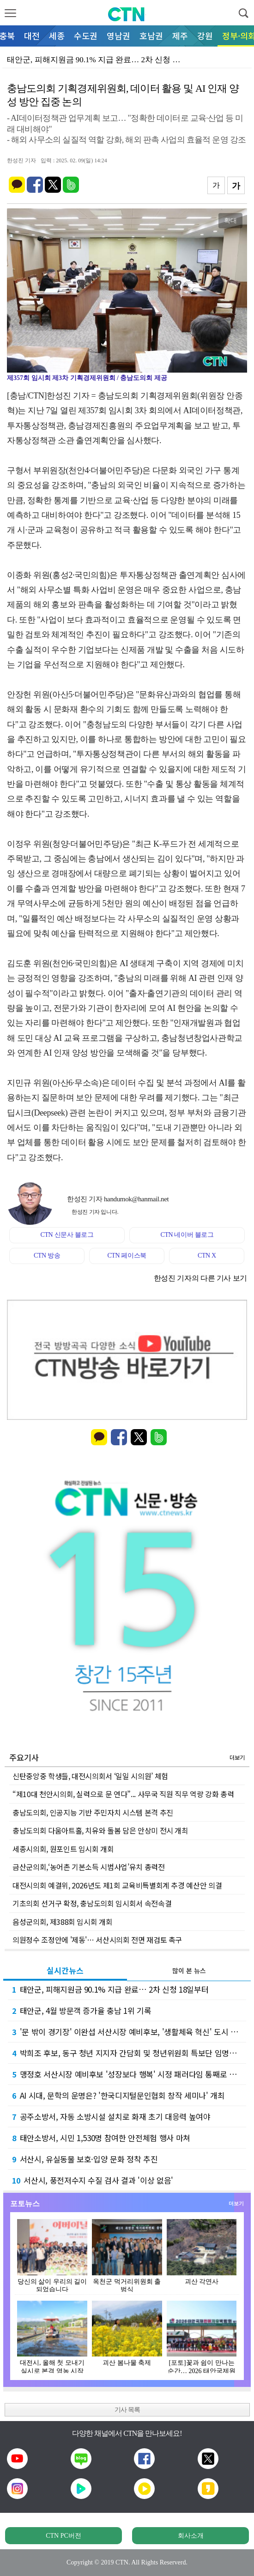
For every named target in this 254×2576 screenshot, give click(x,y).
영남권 (118, 36)
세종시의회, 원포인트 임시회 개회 (63, 1848)
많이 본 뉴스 (189, 1970)
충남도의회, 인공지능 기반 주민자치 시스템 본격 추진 (92, 1812)
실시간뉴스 (65, 1970)
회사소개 (191, 2535)
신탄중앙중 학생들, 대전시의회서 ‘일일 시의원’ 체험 (90, 1775)
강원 (205, 36)
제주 (180, 36)
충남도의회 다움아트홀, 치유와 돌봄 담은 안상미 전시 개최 (100, 1830)
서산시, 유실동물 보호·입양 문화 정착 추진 (84, 2159)
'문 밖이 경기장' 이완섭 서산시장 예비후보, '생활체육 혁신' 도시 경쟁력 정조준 (129, 2031)
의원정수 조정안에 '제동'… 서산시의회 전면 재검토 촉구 (97, 1939)
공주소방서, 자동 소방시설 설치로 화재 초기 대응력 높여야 (111, 2116)
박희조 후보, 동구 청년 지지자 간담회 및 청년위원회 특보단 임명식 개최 (129, 2053)
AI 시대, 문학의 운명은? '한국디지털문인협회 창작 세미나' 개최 (118, 2095)
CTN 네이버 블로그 (186, 1234)
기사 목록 (127, 2409)
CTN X (207, 1255)
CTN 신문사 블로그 (66, 1234)
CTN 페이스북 (126, 1255)
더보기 (237, 1757)
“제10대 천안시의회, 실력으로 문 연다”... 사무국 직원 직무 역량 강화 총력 (123, 1793)
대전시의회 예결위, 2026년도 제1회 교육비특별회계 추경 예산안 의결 (117, 1885)
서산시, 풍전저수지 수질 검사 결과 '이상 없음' (92, 2180)
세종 (57, 36)
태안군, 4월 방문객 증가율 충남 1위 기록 (81, 2010)
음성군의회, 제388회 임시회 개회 (62, 1921)
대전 (32, 36)
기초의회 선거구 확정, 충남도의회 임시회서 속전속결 (91, 1903)
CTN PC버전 (63, 2535)
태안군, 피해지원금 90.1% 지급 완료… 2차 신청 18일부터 (110, 1989)
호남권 (151, 36)
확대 (230, 220)
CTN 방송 (47, 1255)
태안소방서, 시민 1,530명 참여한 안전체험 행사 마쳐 (101, 2137)
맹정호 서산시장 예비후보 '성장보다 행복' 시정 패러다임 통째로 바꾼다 (129, 2074)
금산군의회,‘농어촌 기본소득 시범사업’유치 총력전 (88, 1866)
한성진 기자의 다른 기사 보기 (200, 1278)
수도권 (85, 36)
